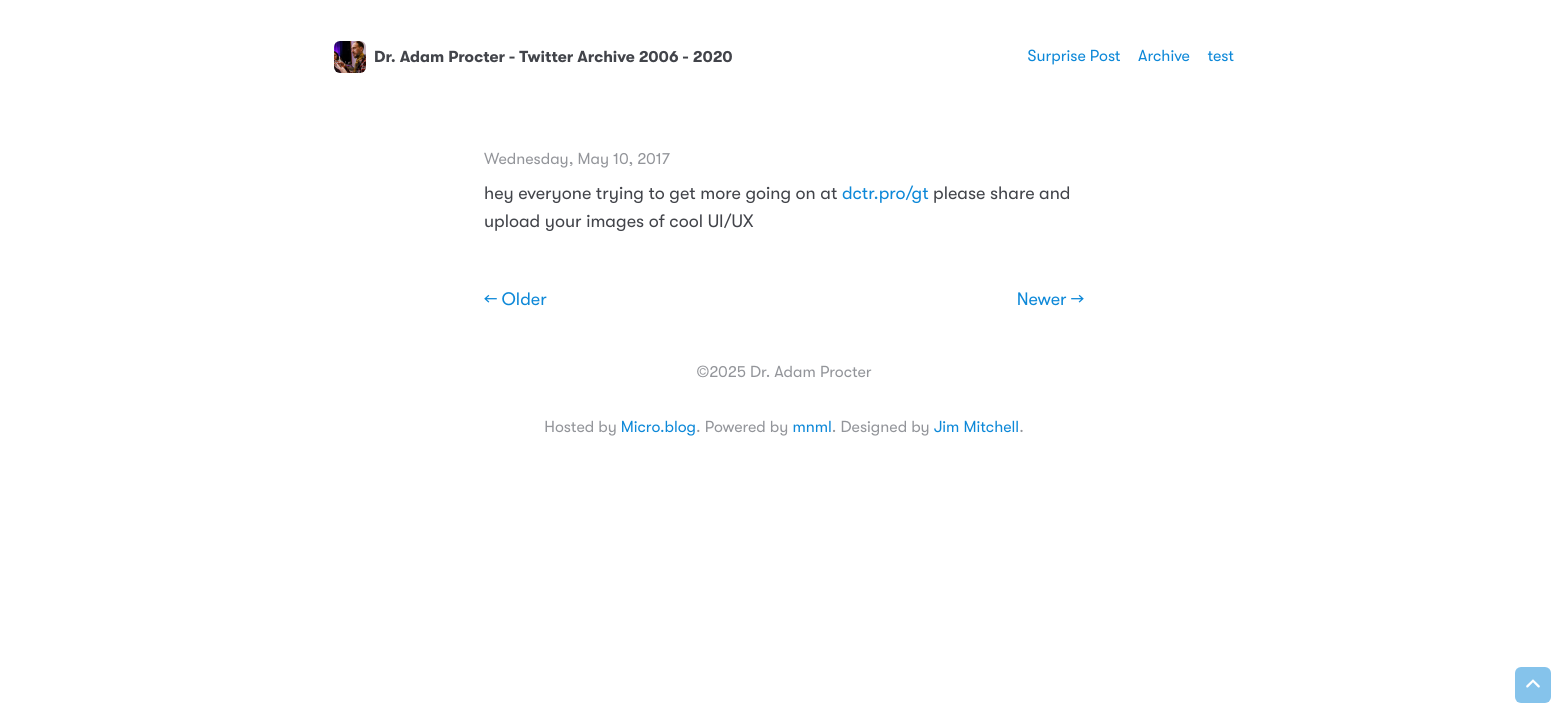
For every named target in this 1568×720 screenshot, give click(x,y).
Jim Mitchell (976, 427)
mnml (811, 427)
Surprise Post (1074, 56)
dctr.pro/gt (885, 194)
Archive (1164, 56)
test (1220, 56)
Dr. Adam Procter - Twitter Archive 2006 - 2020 (533, 57)
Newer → (1050, 300)
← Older (515, 300)
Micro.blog (658, 427)
